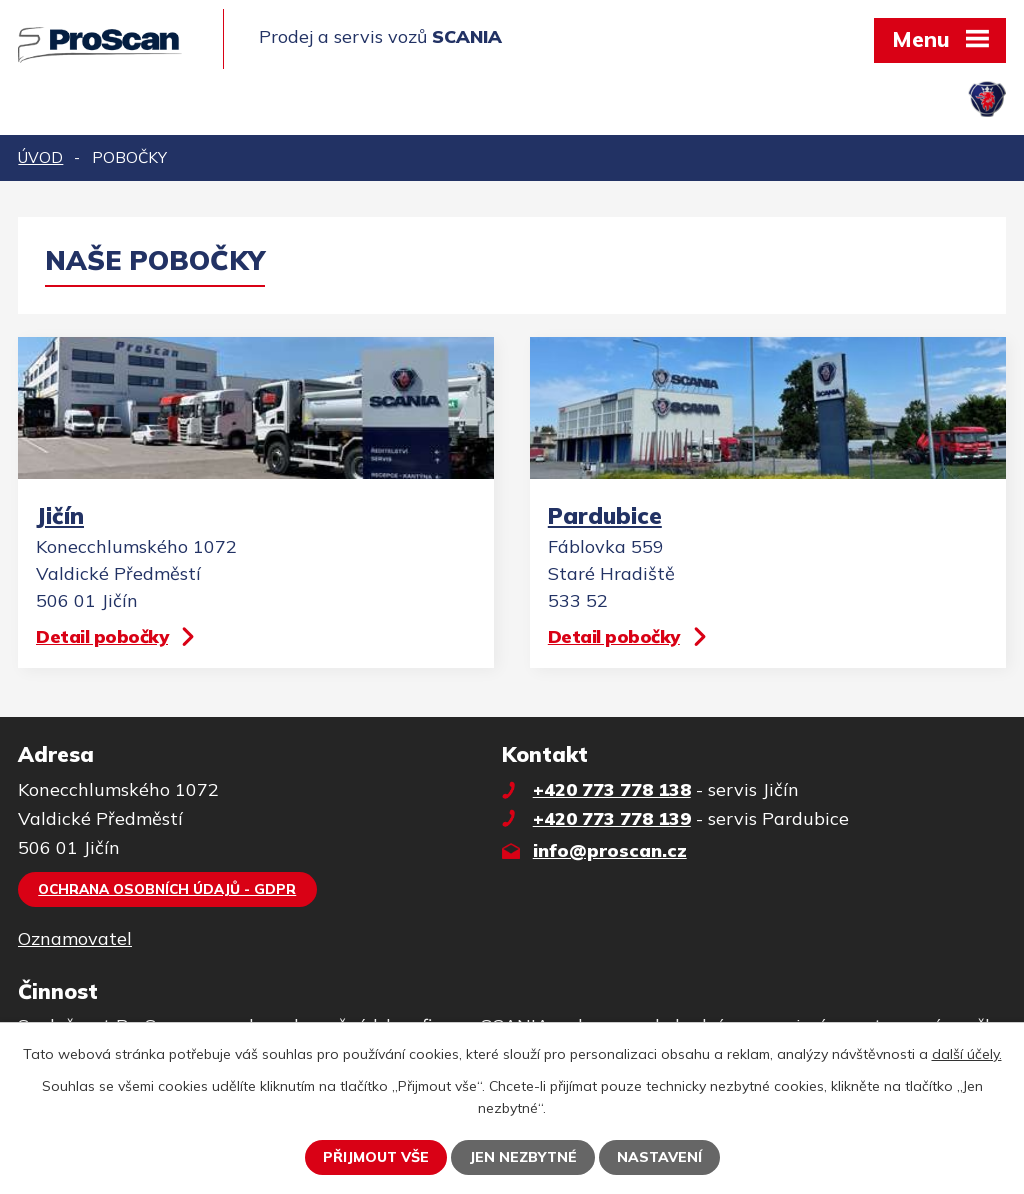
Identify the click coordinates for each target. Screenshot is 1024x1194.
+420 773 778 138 (612, 789)
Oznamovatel (75, 938)
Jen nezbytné (523, 1157)
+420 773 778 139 (612, 818)
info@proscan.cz (610, 850)
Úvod (40, 157)
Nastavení (659, 1157)
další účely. (967, 1054)
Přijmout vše (376, 1157)
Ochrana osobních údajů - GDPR (167, 888)
